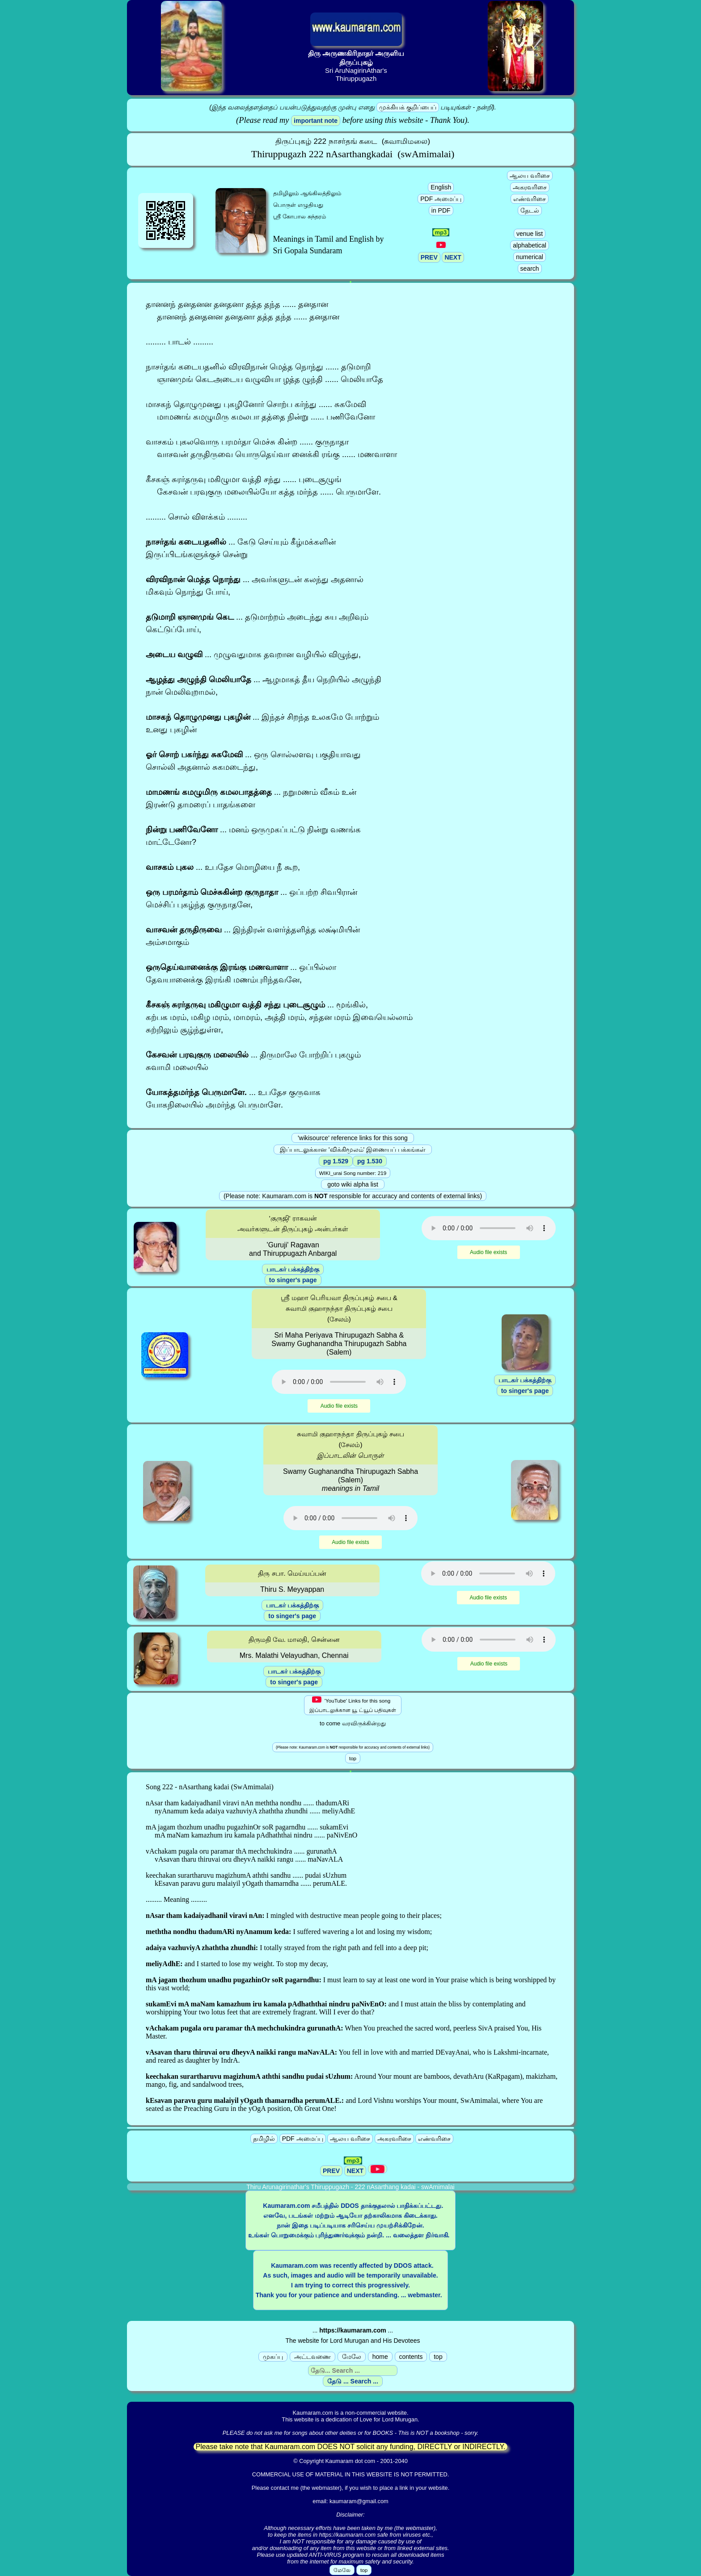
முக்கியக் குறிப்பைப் (407, 107)
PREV (429, 257)
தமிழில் (264, 2138)
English (441, 187)
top (438, 2356)
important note (316, 120)
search (529, 268)
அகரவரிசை (530, 187)
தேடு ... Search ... (352, 2381)
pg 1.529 (335, 1161)
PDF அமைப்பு (440, 198)
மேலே (351, 2356)
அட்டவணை (312, 2356)
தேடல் (529, 210)
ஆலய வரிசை (530, 175)
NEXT (452, 257)
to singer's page (293, 1280)
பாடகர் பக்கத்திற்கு (293, 1269)
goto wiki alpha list (352, 1184)
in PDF (441, 210)
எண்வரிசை (529, 198)
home (380, 2356)
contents (411, 2356)
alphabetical (529, 245)
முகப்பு (273, 2356)
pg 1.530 (369, 1161)
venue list (529, 233)
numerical (529, 256)
